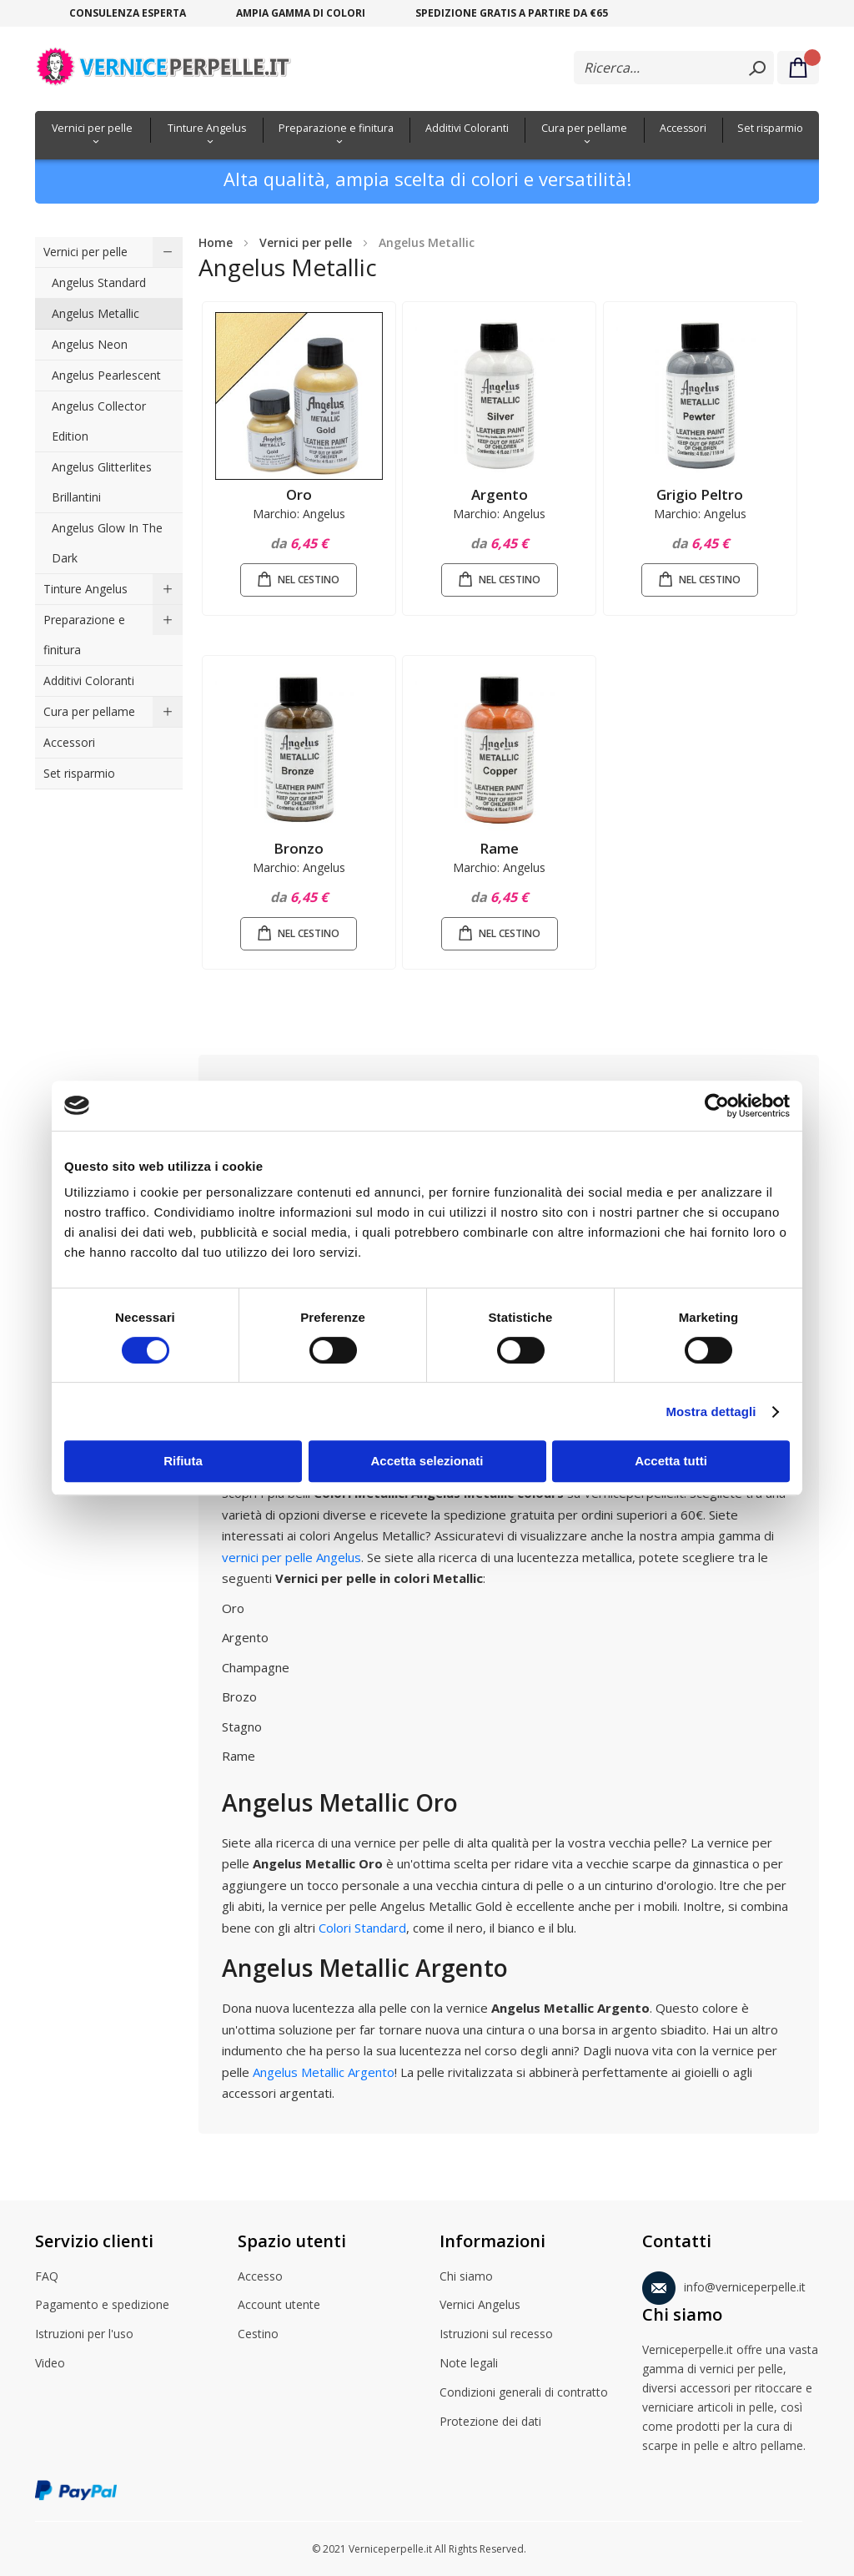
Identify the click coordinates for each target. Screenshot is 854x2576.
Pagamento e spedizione (102, 2305)
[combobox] (674, 67)
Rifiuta (183, 1461)
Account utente (279, 2305)
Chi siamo (466, 2277)
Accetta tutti (671, 1461)
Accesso (260, 2277)
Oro (299, 494)
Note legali (469, 2364)
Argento (499, 494)
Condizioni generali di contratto (524, 2393)
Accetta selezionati (426, 1461)
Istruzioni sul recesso (496, 2335)
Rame (499, 848)
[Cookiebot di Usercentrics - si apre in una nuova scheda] (717, 1105)
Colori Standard (362, 1927)
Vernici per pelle (305, 242)
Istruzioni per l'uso (84, 2335)
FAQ (46, 2277)
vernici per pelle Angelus (291, 1557)
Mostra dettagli (711, 1411)
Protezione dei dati (490, 2422)
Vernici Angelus (480, 2305)
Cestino (258, 2335)
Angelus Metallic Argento (323, 2072)
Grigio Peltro (699, 494)
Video (50, 2364)
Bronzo (299, 848)
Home (215, 242)
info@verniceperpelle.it (724, 2284)
